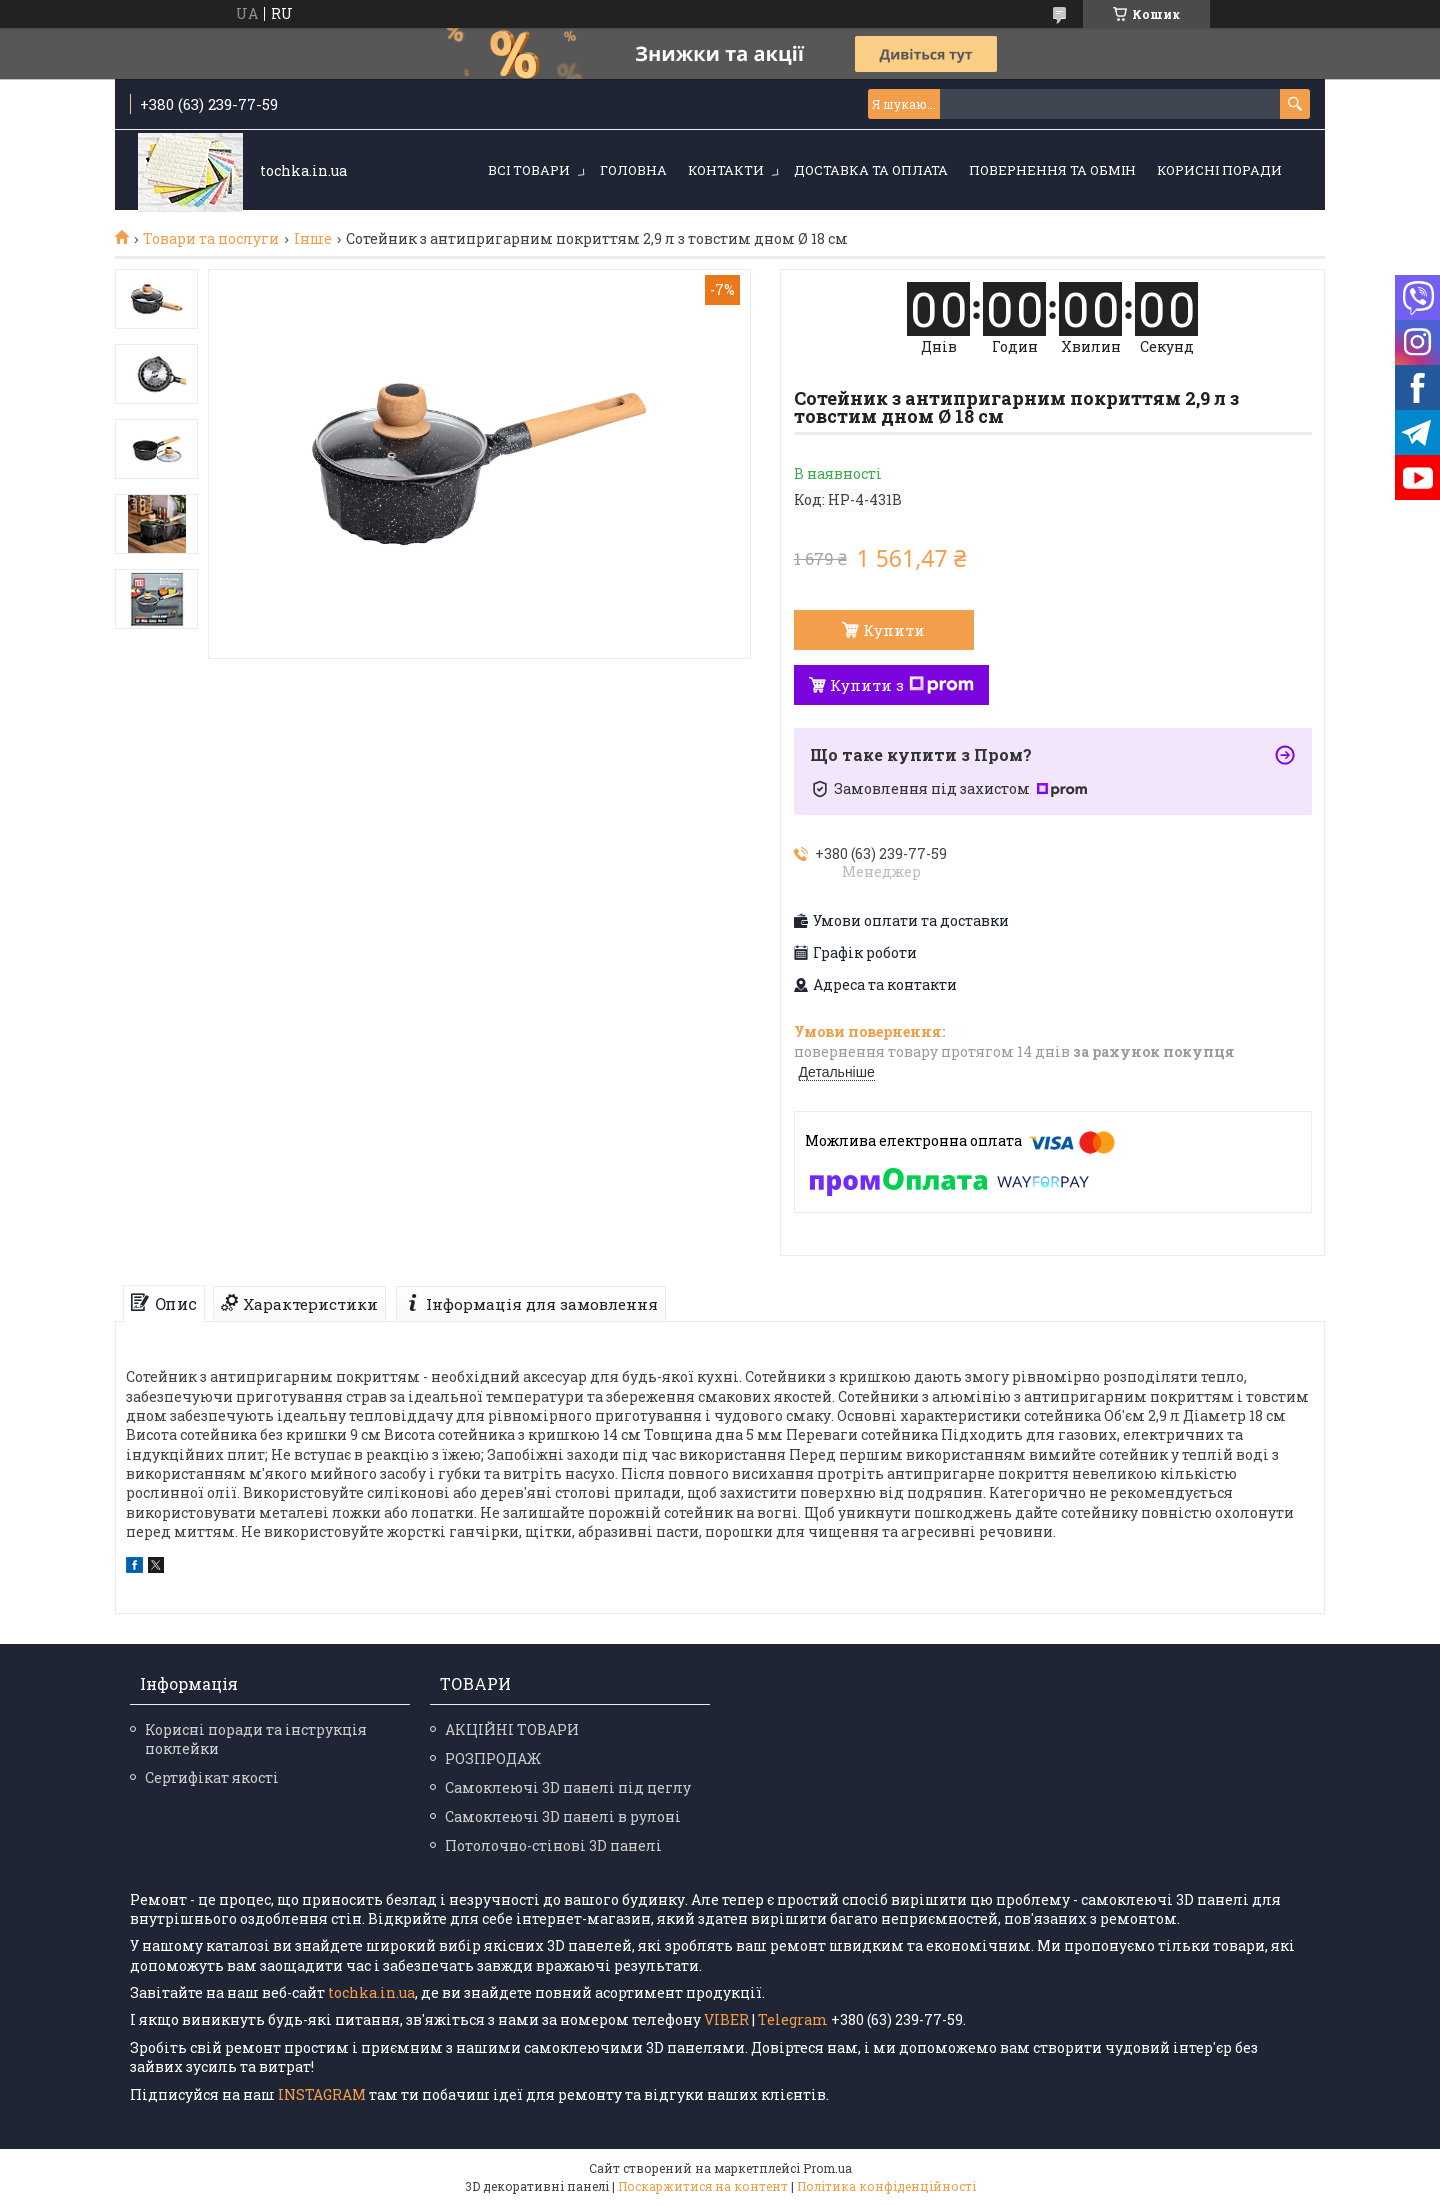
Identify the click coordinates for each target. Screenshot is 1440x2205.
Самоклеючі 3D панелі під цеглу (568, 1787)
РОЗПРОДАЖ (493, 1758)
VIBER (726, 2019)
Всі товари (529, 170)
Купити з (902, 685)
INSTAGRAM (323, 2094)
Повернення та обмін (1052, 170)
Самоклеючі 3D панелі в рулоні (563, 1816)
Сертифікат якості (212, 1777)
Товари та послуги (211, 239)
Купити (894, 630)
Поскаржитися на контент (703, 2186)
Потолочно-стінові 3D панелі (553, 1845)
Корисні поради (1219, 170)
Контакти (726, 170)
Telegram (793, 2019)
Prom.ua (827, 2168)
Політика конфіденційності (886, 2186)
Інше (313, 239)
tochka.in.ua (371, 1992)
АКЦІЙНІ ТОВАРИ (512, 1729)
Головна (633, 170)
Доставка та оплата (871, 170)
